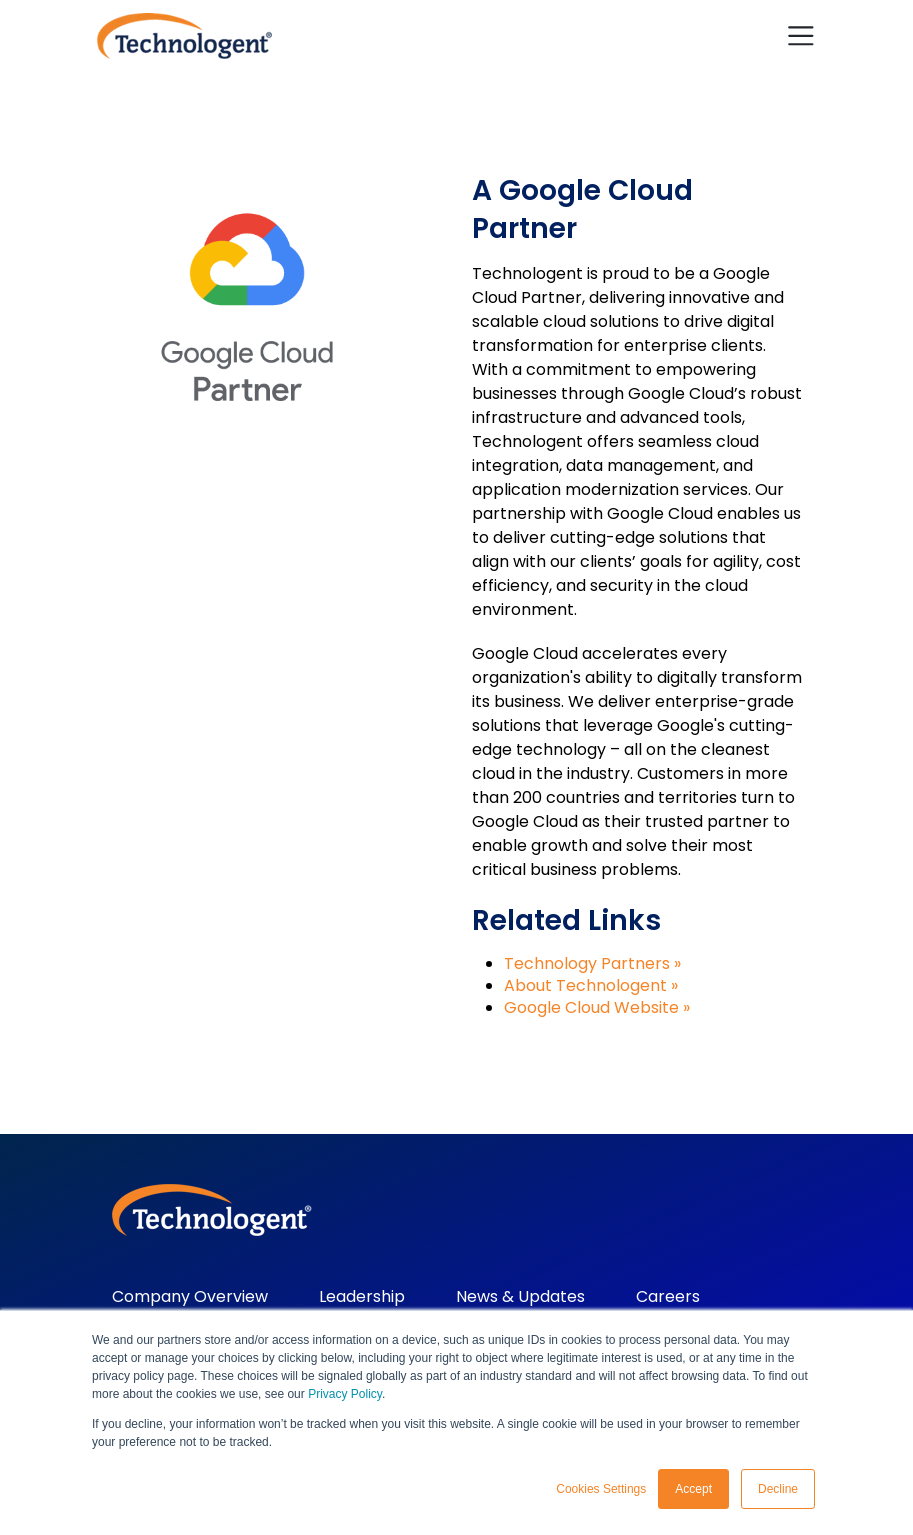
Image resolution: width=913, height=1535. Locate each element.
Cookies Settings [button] (601, 1489)
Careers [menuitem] (668, 1296)
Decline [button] (778, 1489)
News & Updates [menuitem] (520, 1296)
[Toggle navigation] (801, 36)
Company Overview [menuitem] (190, 1296)
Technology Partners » (592, 963)
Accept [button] (693, 1489)
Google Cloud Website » (597, 1007)
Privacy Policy (345, 1394)
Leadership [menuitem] (362, 1296)
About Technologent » (591, 985)
